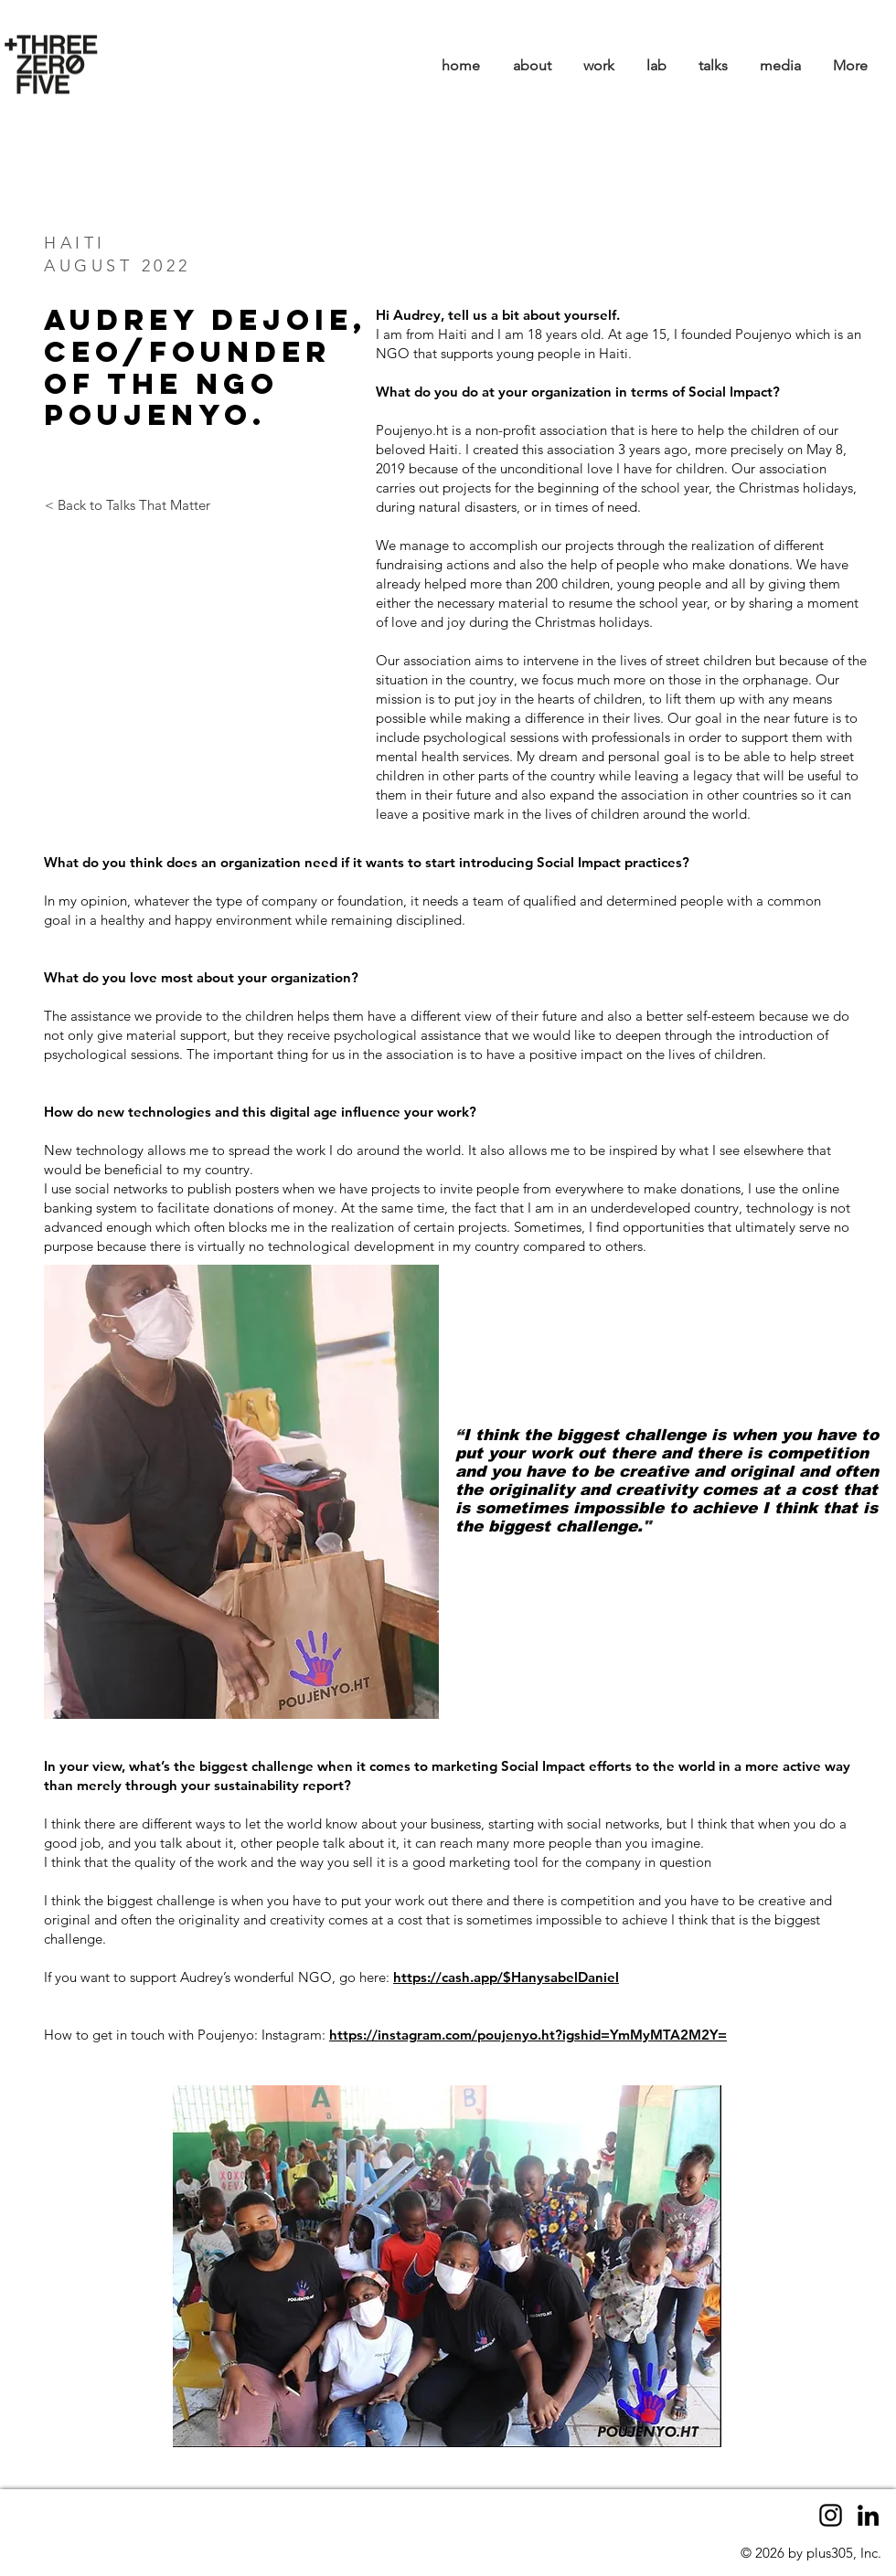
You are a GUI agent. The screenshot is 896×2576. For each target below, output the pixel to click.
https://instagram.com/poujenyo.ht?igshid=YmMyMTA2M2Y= (528, 2034)
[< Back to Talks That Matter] (127, 505)
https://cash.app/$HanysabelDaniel (506, 1977)
